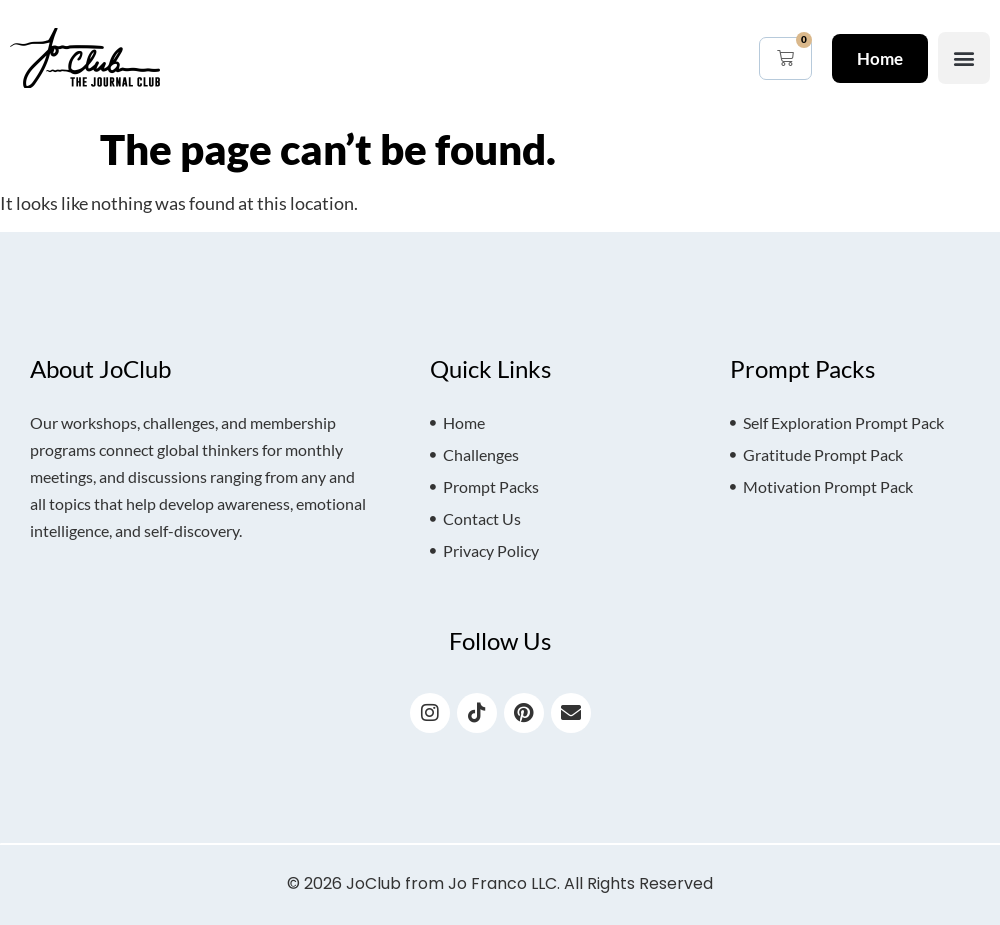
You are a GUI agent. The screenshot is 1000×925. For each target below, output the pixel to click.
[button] (964, 58)
